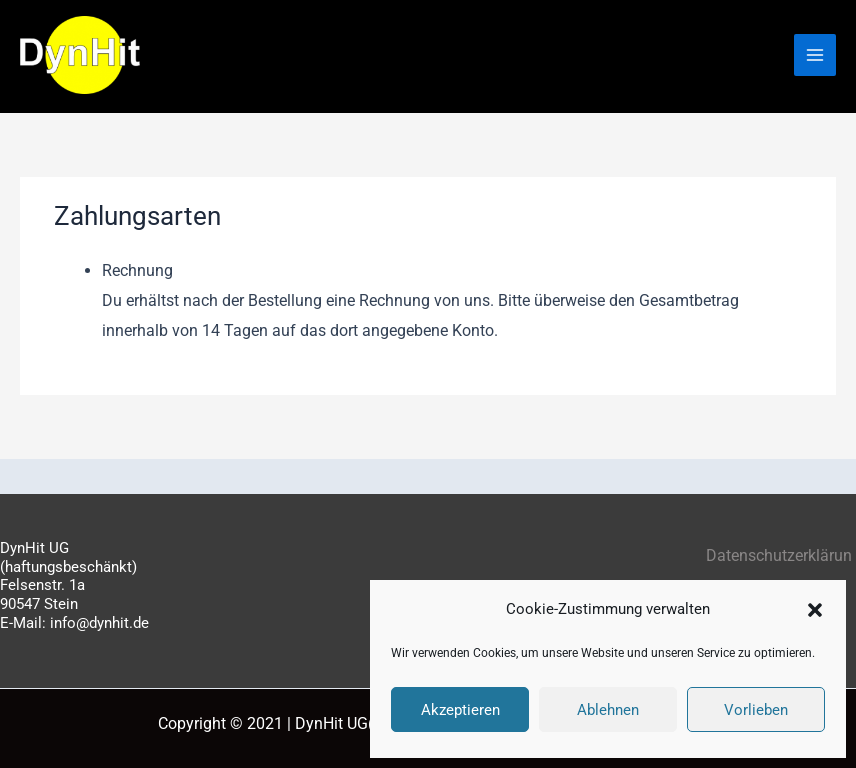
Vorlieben (756, 710)
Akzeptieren (460, 710)
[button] (815, 610)
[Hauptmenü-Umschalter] (815, 55)
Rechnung (137, 270)
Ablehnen (608, 710)
